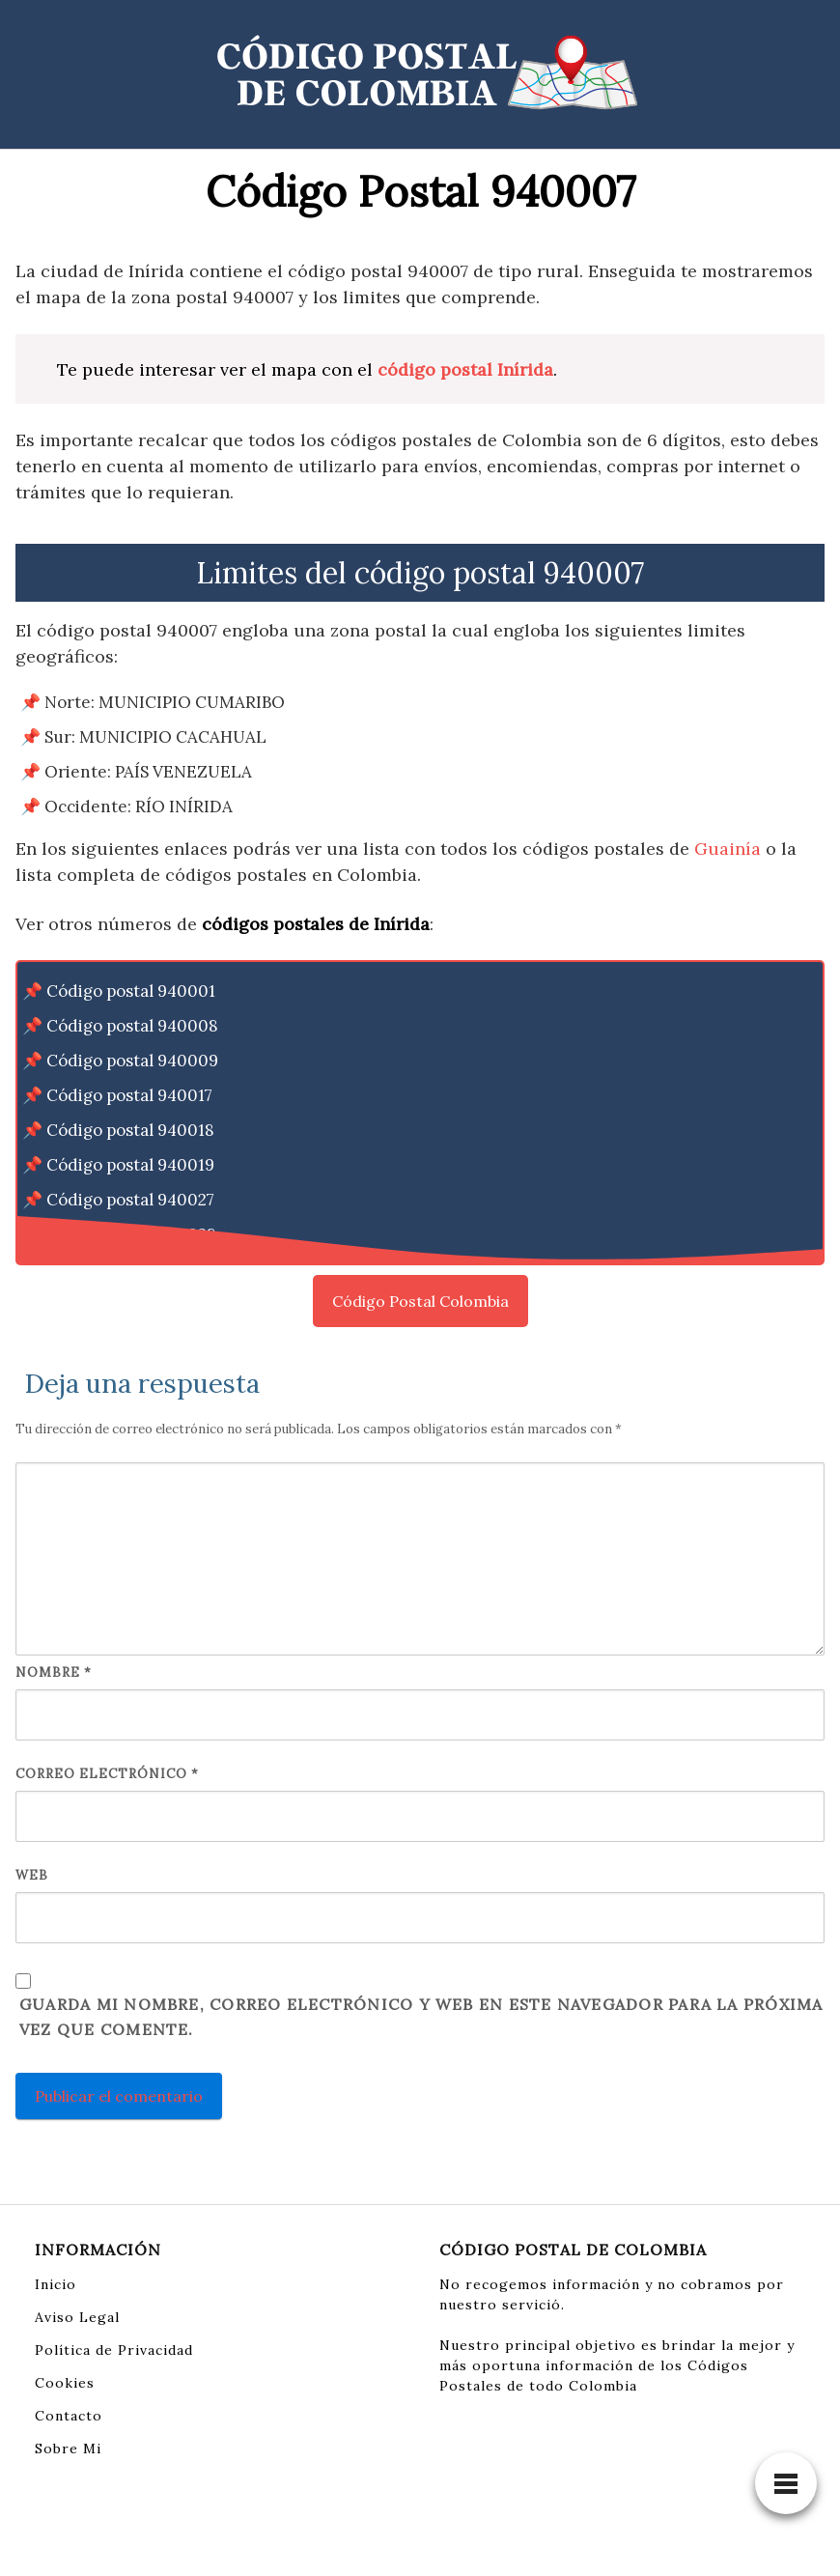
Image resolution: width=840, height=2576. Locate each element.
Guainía (727, 848)
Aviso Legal (77, 2317)
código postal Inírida (465, 369)
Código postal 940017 (129, 1095)
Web (31, 1875)
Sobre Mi (68, 2448)
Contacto (68, 2415)
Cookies (65, 2383)
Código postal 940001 (130, 991)
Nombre (53, 1672)
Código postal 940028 (131, 1234)
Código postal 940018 (130, 1130)
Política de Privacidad (114, 2350)
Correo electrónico (107, 1774)
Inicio (55, 2284)
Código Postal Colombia (420, 1301)
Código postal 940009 (132, 1060)
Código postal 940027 (130, 1199)
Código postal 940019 (130, 1164)
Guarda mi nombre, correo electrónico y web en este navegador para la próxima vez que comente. (421, 2017)
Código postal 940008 (132, 1025)
